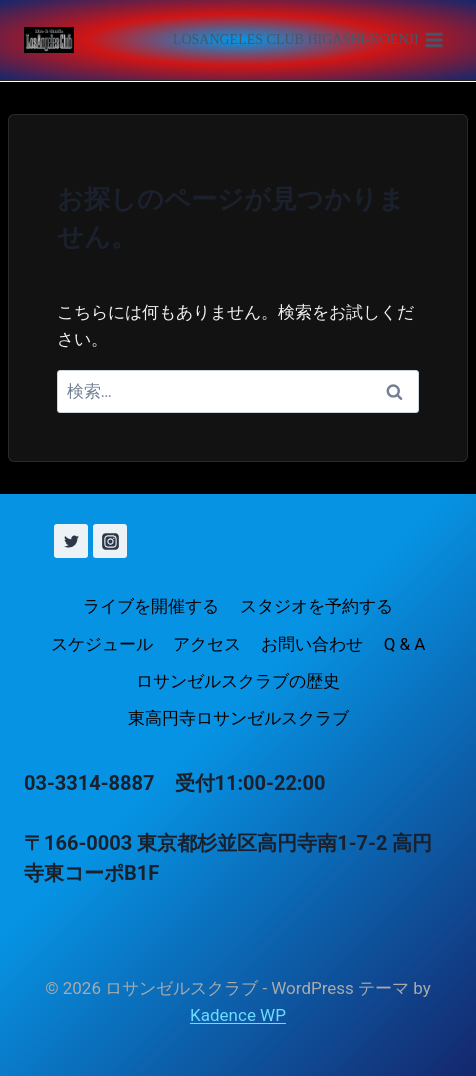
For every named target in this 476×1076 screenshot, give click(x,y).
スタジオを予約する (316, 606)
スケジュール (102, 644)
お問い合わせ (312, 644)
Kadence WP (238, 1015)
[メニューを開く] (308, 40)
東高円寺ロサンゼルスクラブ (238, 718)
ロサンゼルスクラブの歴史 (238, 681)
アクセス (207, 644)
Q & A (405, 644)
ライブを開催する (151, 606)
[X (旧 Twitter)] (71, 541)
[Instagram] (110, 541)
